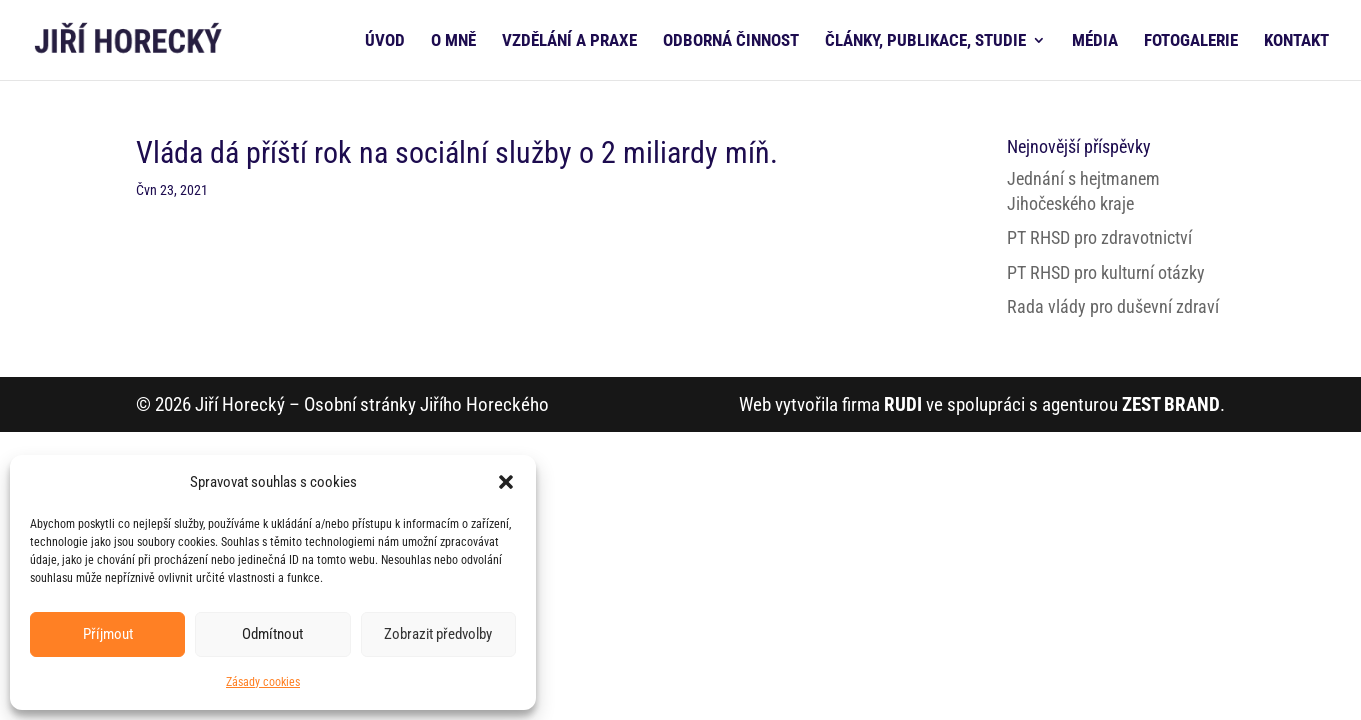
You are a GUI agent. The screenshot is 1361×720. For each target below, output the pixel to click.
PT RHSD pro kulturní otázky (1106, 272)
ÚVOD (385, 41)
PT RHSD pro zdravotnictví (1099, 237)
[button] (506, 482)
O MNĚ (453, 41)
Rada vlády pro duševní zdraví (1113, 306)
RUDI (903, 404)
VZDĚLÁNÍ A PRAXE (569, 41)
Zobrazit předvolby (438, 634)
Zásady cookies (263, 682)
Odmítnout (272, 634)
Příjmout (108, 634)
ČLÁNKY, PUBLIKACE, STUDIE (925, 41)
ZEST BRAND (1171, 404)
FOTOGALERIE (1191, 41)
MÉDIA (1095, 41)
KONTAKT (1296, 41)
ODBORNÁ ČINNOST (731, 41)
